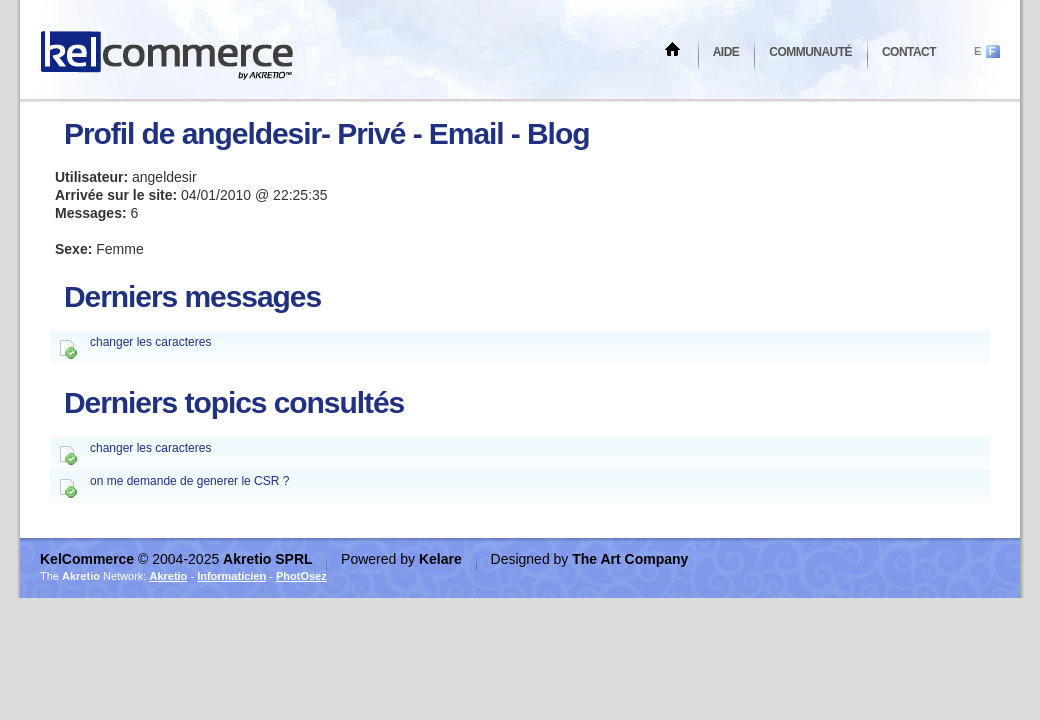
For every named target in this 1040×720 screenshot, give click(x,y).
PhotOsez (301, 576)
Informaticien (231, 576)
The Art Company (630, 559)
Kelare (442, 559)
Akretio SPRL (269, 559)
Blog (558, 133)
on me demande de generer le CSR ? (189, 481)
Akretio (168, 576)
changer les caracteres (150, 342)
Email (466, 133)
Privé (371, 133)
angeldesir (251, 133)
